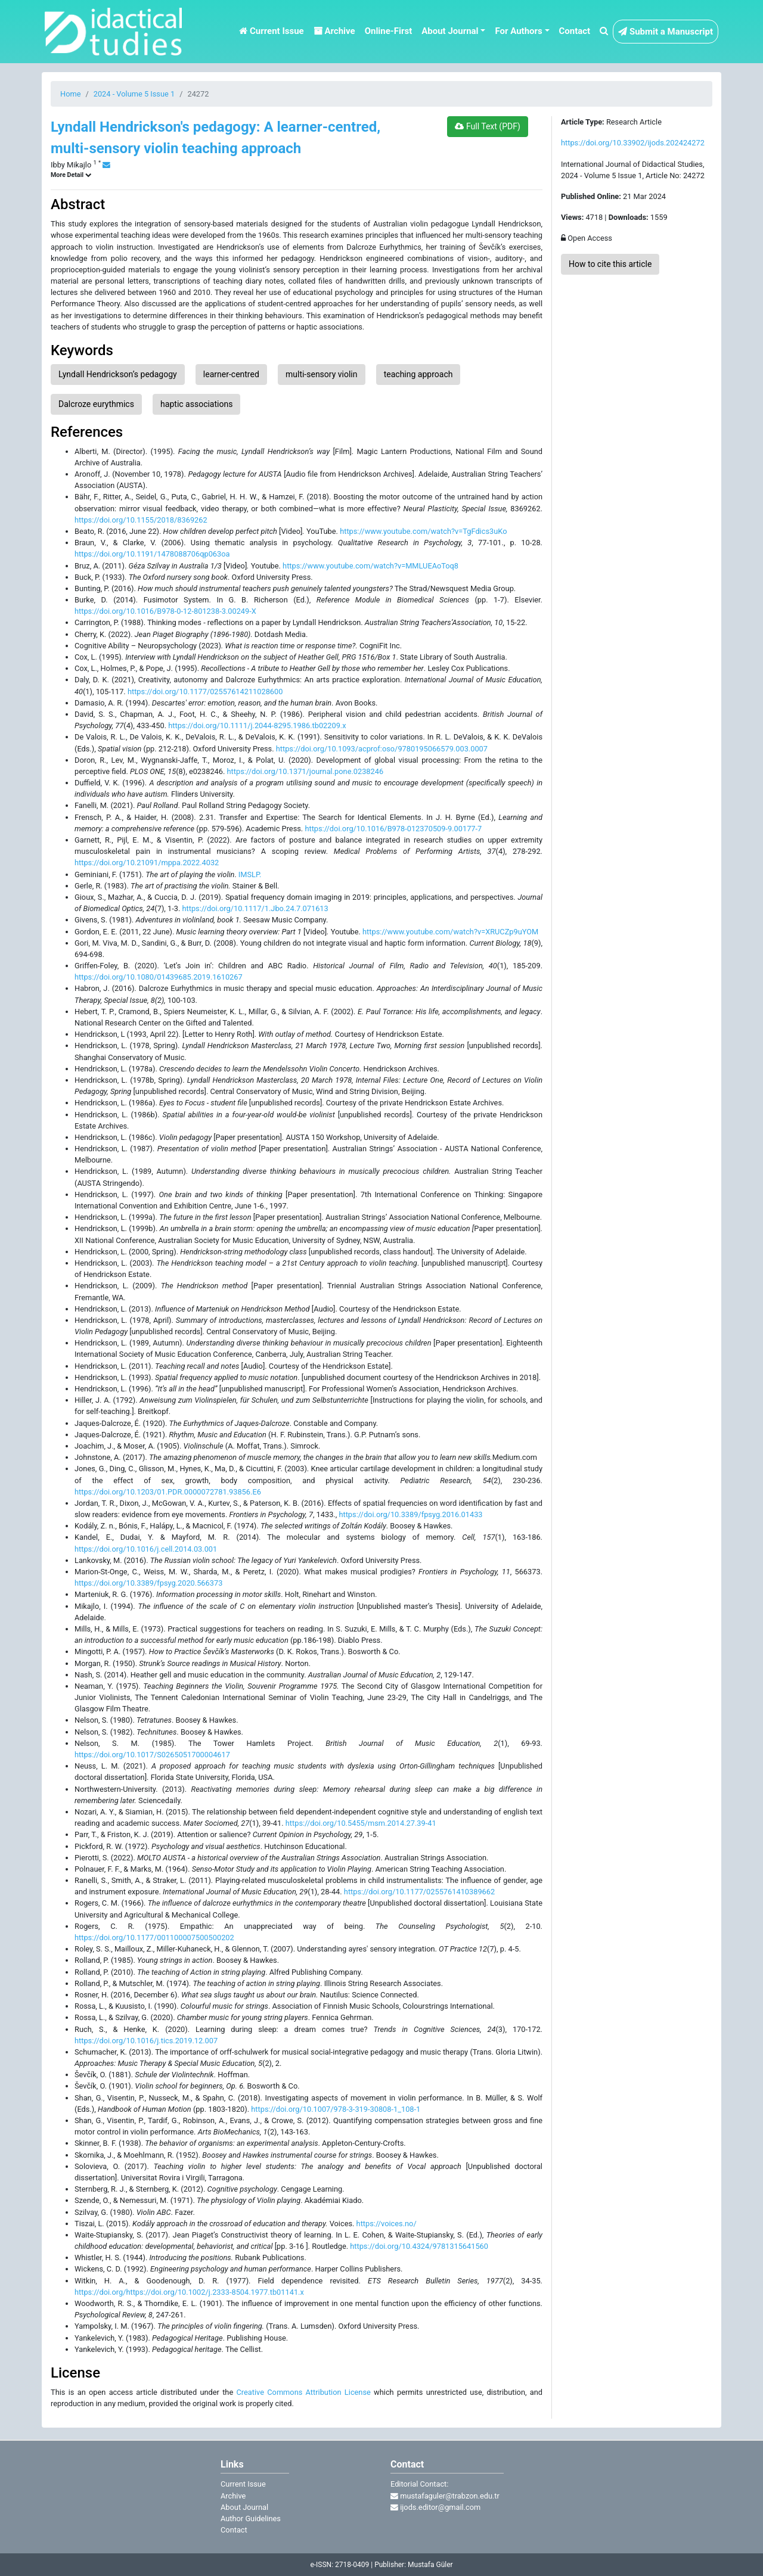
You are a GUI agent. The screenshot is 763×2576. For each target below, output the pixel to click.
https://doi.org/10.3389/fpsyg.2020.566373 (148, 1582)
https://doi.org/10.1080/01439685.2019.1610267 (159, 976)
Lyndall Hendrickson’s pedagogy (117, 374)
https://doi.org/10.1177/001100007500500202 (154, 1937)
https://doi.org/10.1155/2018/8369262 (141, 519)
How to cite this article (610, 264)
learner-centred (231, 374)
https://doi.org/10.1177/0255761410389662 (419, 1891)
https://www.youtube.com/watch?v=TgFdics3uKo (423, 531)
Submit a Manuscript (665, 31)
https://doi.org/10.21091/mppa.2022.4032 (147, 862)
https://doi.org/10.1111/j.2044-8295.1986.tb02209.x (257, 725)
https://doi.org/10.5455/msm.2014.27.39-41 (361, 1823)
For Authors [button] (518, 31)
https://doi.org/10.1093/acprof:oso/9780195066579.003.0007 (382, 748)
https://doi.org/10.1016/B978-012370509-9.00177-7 (393, 828)
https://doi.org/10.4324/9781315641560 (419, 2246)
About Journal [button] (449, 31)
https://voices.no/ (386, 2223)
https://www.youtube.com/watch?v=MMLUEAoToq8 (370, 565)
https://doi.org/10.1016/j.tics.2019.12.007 (146, 2040)
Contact (575, 31)
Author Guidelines (251, 2518)
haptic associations (196, 404)
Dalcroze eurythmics (96, 404)
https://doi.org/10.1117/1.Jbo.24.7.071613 (255, 908)
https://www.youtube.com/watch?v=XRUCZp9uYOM (450, 931)
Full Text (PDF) (487, 126)
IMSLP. (250, 874)
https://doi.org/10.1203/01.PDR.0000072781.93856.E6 (168, 1491)
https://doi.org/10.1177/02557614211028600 (205, 691)
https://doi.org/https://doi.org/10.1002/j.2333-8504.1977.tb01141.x (189, 2292)
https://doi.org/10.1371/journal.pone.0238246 (305, 771)
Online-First (388, 31)
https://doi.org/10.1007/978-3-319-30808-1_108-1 (335, 2109)
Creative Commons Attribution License (303, 2392)
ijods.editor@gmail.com (435, 2507)
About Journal (244, 2507)
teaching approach (418, 374)
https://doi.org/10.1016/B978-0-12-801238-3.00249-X (165, 611)
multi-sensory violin (322, 374)
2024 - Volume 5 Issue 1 (134, 93)
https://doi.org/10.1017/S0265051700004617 (152, 1754)
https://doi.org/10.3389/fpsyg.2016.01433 (410, 1514)
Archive (334, 31)
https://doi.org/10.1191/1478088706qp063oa (152, 553)
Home (70, 93)
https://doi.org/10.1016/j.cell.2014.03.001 (146, 1549)
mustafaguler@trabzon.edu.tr (445, 2495)
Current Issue (271, 31)
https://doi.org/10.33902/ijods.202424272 (633, 142)
